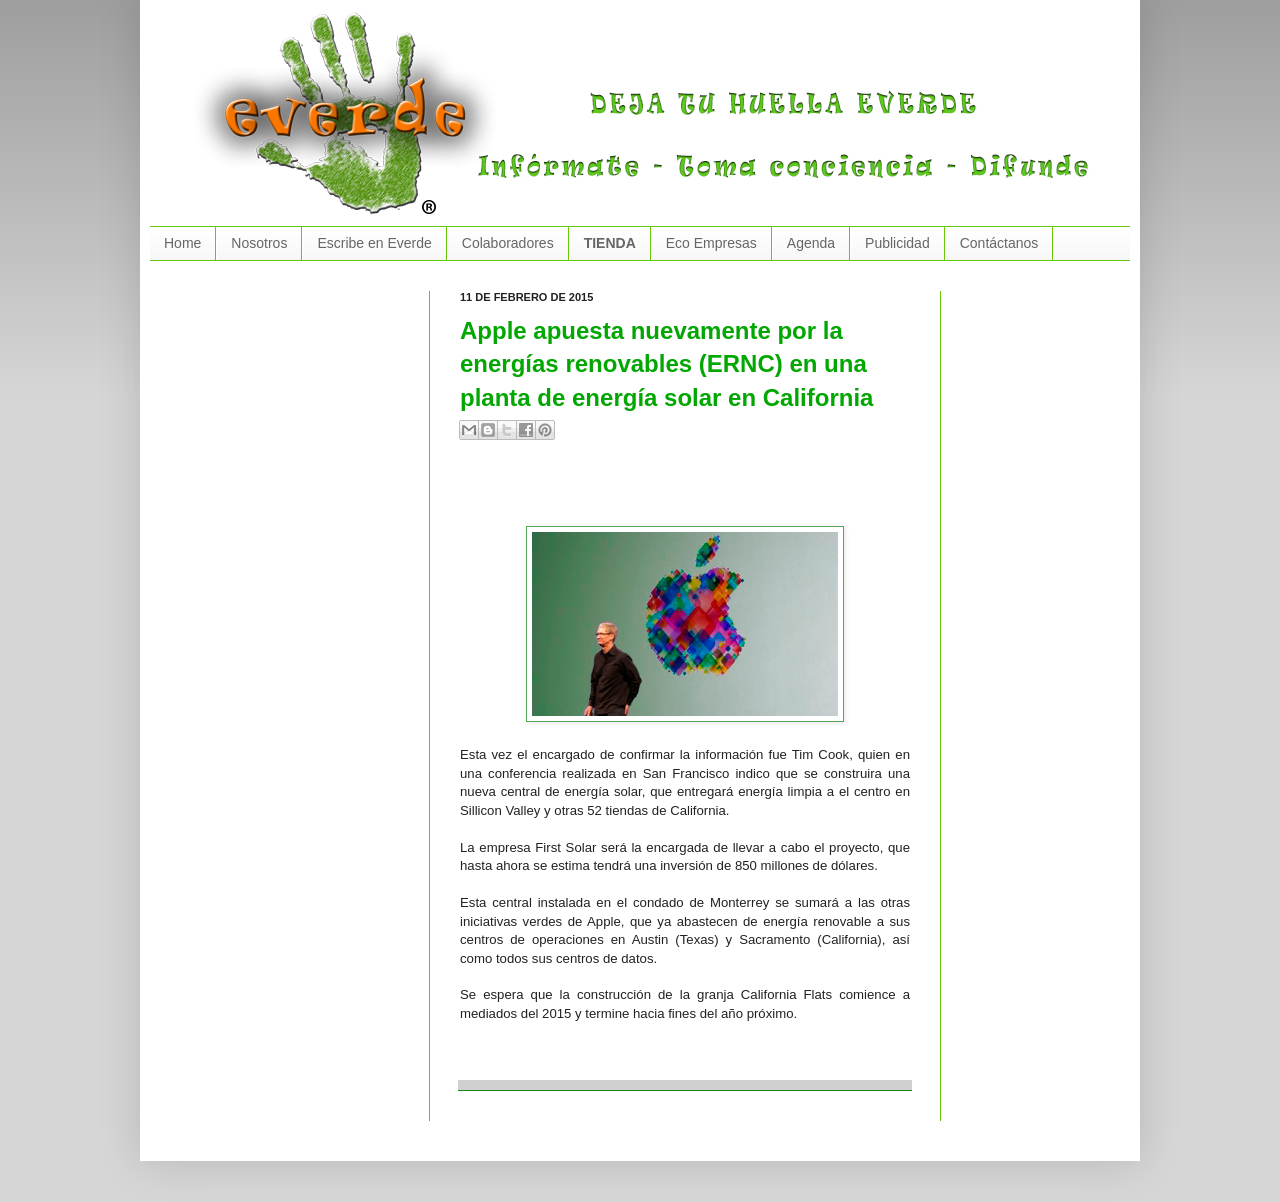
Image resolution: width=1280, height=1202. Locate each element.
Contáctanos (999, 243)
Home (182, 243)
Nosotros (259, 243)
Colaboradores (508, 243)
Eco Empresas (711, 243)
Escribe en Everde (374, 243)
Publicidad (897, 243)
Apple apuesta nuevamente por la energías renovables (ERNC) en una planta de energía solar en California (666, 364)
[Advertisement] (694, 491)
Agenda (811, 243)
